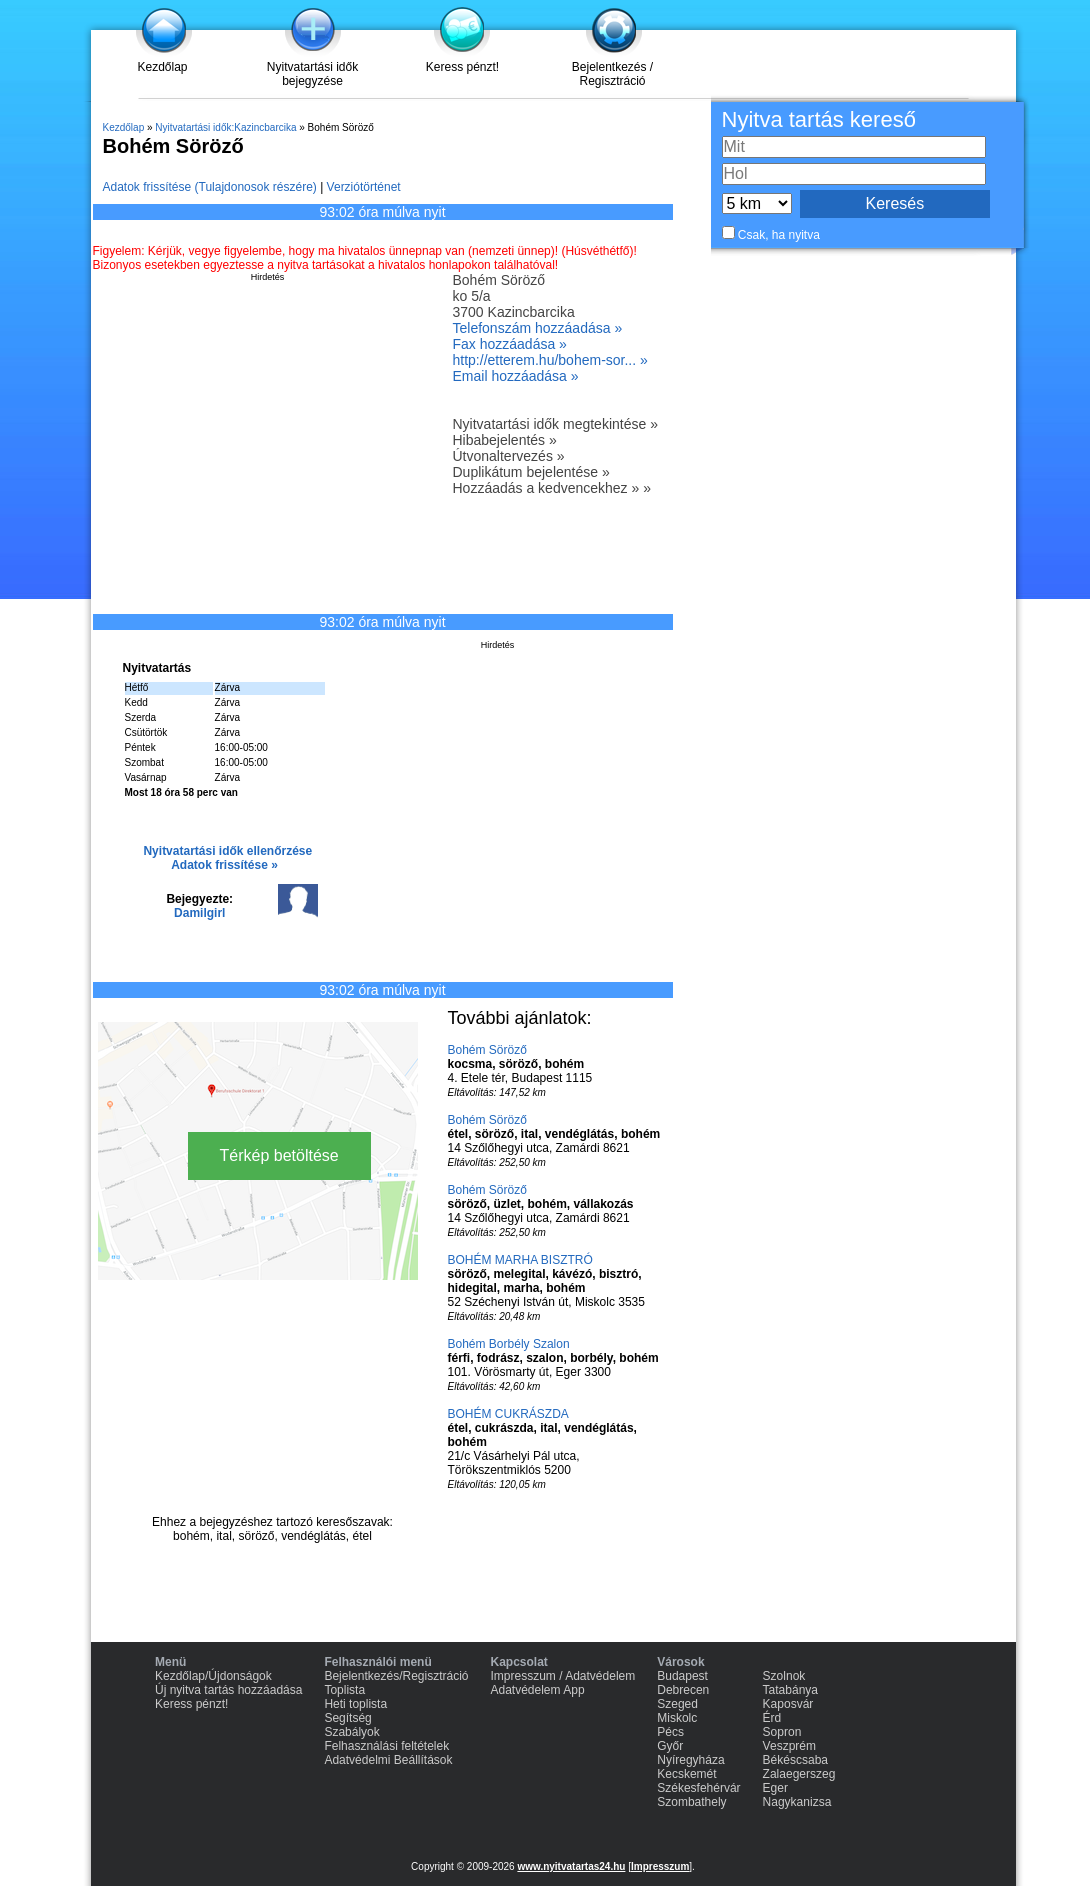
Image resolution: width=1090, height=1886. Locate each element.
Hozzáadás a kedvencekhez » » (552, 488)
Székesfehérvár (698, 1788)
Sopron (782, 1732)
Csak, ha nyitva (779, 235)
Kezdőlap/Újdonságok (213, 1676)
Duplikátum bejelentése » (531, 472)
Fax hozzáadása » (510, 344)
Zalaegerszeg (799, 1774)
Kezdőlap (162, 67)
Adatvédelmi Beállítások (388, 1760)
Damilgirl (199, 913)
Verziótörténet (364, 187)
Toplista (344, 1690)
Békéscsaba (795, 1760)
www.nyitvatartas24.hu (571, 1866)
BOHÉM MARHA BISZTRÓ (520, 1260)
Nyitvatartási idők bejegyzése (312, 74)
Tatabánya (790, 1690)
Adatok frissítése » (224, 865)
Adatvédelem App (538, 1690)
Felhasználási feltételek (386, 1746)
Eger (775, 1788)
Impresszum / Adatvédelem (563, 1676)
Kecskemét (686, 1774)
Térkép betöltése (279, 1155)
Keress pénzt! (462, 67)
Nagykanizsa (797, 1802)
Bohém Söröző (487, 1050)
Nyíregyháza (690, 1760)
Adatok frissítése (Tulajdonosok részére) (210, 187)
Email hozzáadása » (516, 376)
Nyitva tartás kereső (819, 119)
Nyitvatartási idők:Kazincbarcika (225, 127)
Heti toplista (355, 1704)
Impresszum (660, 1866)
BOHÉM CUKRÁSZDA (508, 1414)
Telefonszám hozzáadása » (538, 328)
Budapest (682, 1676)
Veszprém (789, 1746)
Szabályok (351, 1732)
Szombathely (691, 1802)
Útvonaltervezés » (509, 456)
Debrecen (683, 1690)
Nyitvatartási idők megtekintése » (555, 424)
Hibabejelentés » (505, 440)
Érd (772, 1718)
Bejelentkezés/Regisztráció (396, 1676)
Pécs (670, 1732)
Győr (670, 1746)
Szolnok (784, 1676)
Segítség (347, 1718)
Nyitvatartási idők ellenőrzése (227, 851)
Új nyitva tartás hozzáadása (228, 1690)
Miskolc (677, 1718)
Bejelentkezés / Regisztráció (612, 74)
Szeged (677, 1704)
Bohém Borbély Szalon (509, 1344)
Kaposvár (788, 1704)
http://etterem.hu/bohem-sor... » (550, 360)
